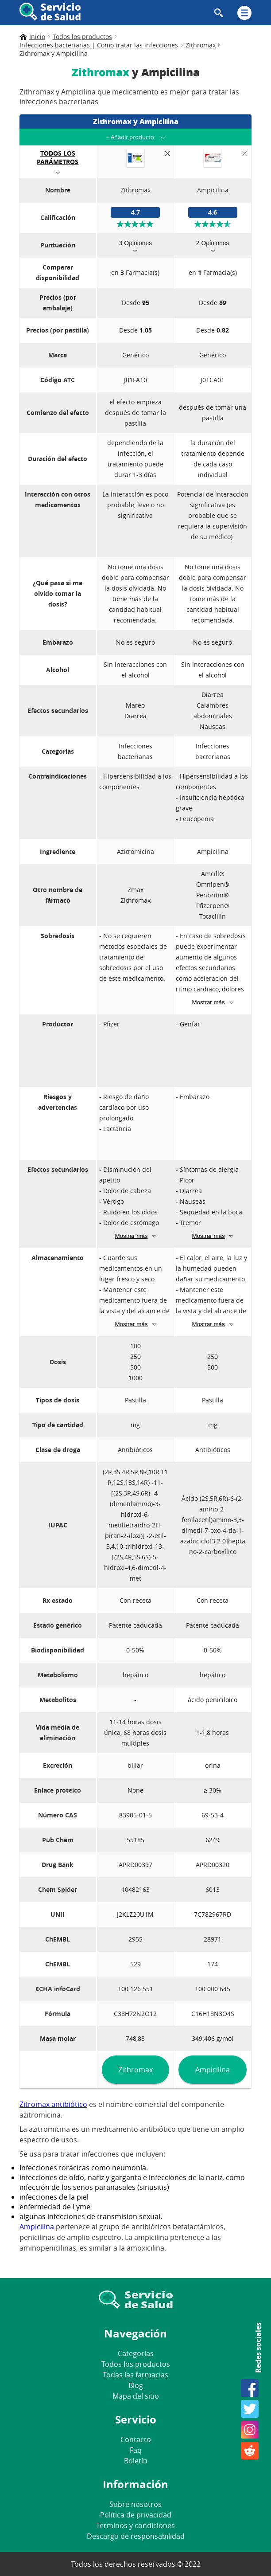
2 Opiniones (212, 243)
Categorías (136, 2353)
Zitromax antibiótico (53, 2104)
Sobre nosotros (135, 2504)
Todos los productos (135, 2364)
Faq (136, 2450)
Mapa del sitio (135, 2396)
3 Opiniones (135, 243)
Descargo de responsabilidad (136, 2536)
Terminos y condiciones (135, 2525)
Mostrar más (208, 1002)
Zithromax (135, 2070)
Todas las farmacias (135, 2375)
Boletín (135, 2461)
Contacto (135, 2439)
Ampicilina (212, 2070)
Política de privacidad (135, 2515)
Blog (135, 2385)
